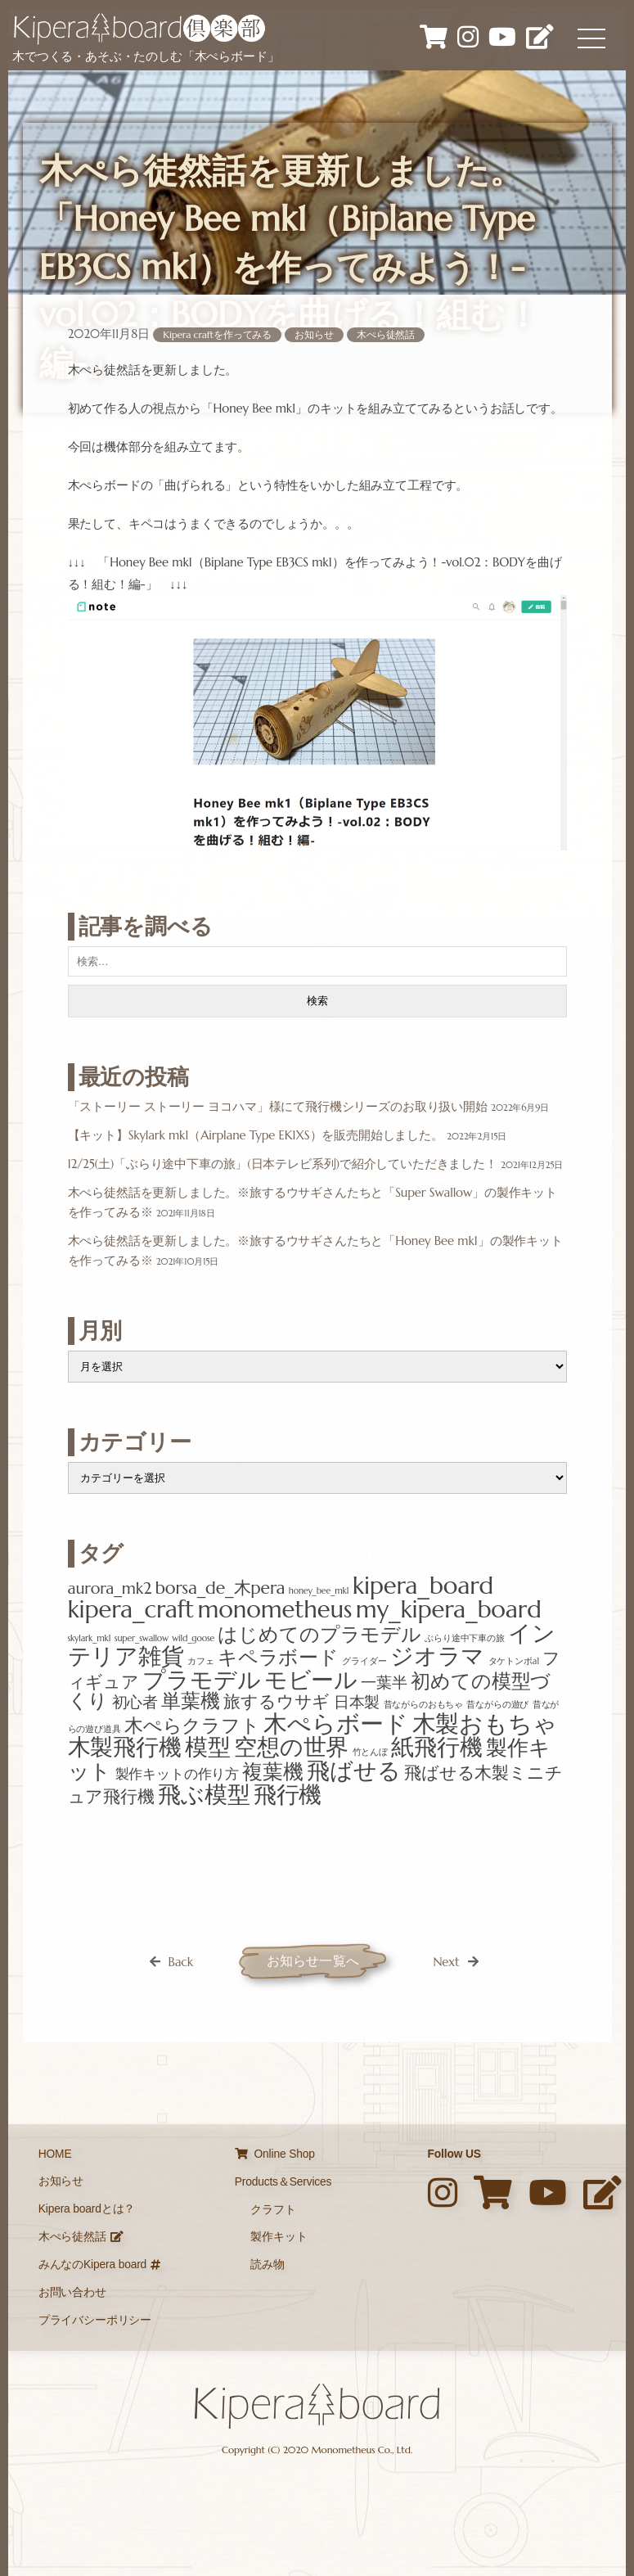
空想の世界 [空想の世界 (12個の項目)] (291, 1747)
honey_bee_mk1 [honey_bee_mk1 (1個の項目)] (319, 1591)
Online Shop (275, 2154)
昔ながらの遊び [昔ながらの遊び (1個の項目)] (497, 1704)
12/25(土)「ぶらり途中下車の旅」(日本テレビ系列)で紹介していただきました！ (282, 1163)
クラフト (272, 2210)
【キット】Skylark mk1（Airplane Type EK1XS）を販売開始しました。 (255, 1135)
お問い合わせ (72, 2292)
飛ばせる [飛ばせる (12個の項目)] (353, 1770)
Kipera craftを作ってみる (217, 334)
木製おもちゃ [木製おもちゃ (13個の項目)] (484, 1723)
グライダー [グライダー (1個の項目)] (364, 1661)
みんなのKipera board (99, 2264)
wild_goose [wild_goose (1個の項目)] (193, 1638)
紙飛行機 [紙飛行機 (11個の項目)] (436, 1747)
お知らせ (314, 334)
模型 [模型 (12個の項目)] (208, 1747)
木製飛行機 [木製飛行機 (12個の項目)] (125, 1747)
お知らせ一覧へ (312, 1961)
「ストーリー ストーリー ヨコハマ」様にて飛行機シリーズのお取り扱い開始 (278, 1106)
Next (446, 1962)
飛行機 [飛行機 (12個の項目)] (288, 1794)
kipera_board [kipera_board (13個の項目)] (423, 1585)
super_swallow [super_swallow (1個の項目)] (142, 1638)
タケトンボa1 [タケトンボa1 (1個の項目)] (514, 1661)
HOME (55, 2154)
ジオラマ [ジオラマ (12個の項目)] (437, 1656)
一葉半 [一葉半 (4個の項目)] (384, 1682)
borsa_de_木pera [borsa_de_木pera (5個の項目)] (220, 1588)
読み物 (267, 2264)
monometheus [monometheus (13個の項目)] (275, 1609)
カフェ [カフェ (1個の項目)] (200, 1661)
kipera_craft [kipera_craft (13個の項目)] (131, 1609)
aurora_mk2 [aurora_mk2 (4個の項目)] (110, 1588)
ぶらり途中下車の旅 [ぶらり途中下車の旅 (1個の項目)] (465, 1638)
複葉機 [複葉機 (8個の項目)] (273, 1771)
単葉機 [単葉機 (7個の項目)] (190, 1701)
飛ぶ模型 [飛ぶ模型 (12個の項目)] (204, 1794)
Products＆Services (283, 2182)
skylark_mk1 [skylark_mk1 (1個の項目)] (89, 1638)
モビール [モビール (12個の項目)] (310, 1679)
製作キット (278, 2237)
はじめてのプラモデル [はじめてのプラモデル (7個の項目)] (319, 1634)
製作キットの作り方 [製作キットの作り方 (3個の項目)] (177, 1774)
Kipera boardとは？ (87, 2209)
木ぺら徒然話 (386, 334)
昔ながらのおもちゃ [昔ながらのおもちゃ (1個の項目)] (424, 1704)
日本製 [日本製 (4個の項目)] (357, 1702)
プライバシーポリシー (94, 2320)
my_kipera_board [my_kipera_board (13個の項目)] (449, 1609)
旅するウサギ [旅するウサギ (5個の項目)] (276, 1701)
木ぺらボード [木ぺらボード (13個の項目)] (335, 1723)
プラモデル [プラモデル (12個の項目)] (201, 1679)
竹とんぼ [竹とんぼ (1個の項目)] (370, 1752)
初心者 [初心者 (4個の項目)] (135, 1702)
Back (180, 1962)
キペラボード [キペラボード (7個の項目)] (278, 1657)
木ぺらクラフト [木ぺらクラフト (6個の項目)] (192, 1725)
